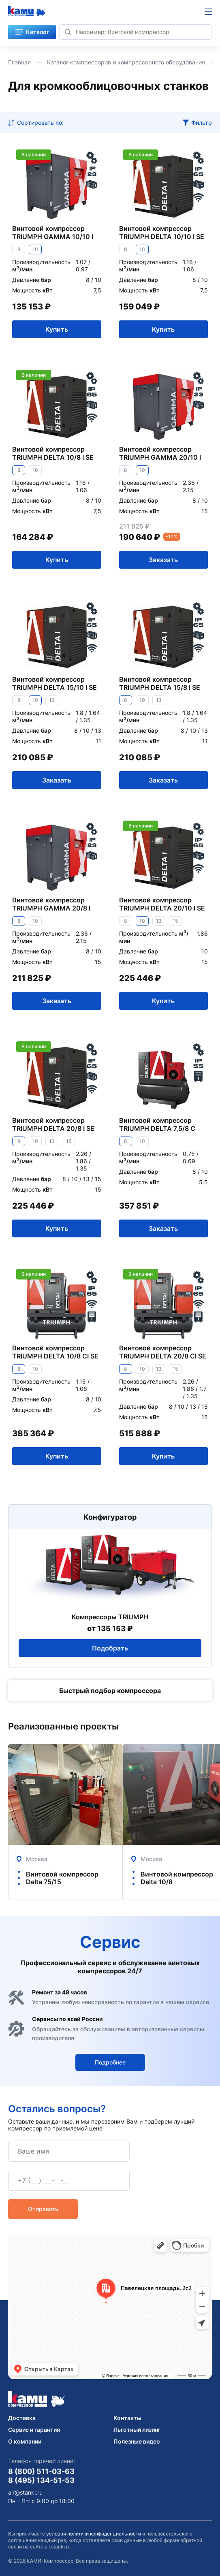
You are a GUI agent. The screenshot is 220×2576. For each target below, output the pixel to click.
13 (52, 700)
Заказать (163, 559)
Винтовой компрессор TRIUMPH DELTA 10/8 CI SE (55, 1352)
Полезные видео (136, 2441)
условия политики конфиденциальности (93, 2533)
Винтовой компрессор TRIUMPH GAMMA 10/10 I (52, 232)
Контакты (127, 2418)
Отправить (43, 2209)
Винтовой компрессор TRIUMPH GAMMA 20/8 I (51, 904)
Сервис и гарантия (34, 2429)
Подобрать (110, 1648)
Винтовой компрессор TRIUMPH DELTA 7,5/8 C (157, 1124)
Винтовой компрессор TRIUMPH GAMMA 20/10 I (160, 453)
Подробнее (110, 2062)
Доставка (22, 2418)
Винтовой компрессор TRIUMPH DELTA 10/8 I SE (53, 453)
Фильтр (201, 122)
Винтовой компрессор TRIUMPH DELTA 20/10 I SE (162, 904)
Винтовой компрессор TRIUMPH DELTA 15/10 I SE (54, 683)
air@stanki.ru (25, 2492)
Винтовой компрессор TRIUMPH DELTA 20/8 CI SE (162, 1352)
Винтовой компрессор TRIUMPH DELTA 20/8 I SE (53, 1124)
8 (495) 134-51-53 (41, 2480)
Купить (56, 329)
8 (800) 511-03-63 (41, 2471)
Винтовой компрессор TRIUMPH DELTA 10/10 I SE (161, 232)
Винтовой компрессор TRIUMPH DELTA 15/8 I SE (159, 683)
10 (35, 249)
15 (175, 920)
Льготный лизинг (136, 2429)
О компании (24, 2441)
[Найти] (68, 32)
